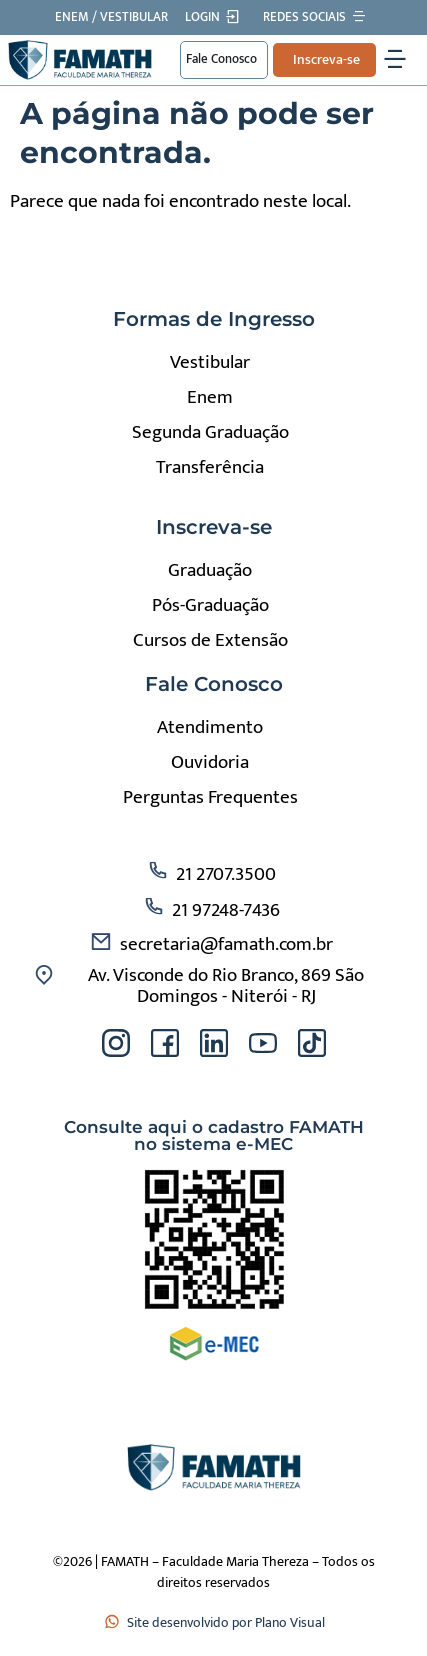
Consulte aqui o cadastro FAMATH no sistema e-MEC (214, 1135)
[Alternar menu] (395, 60)
